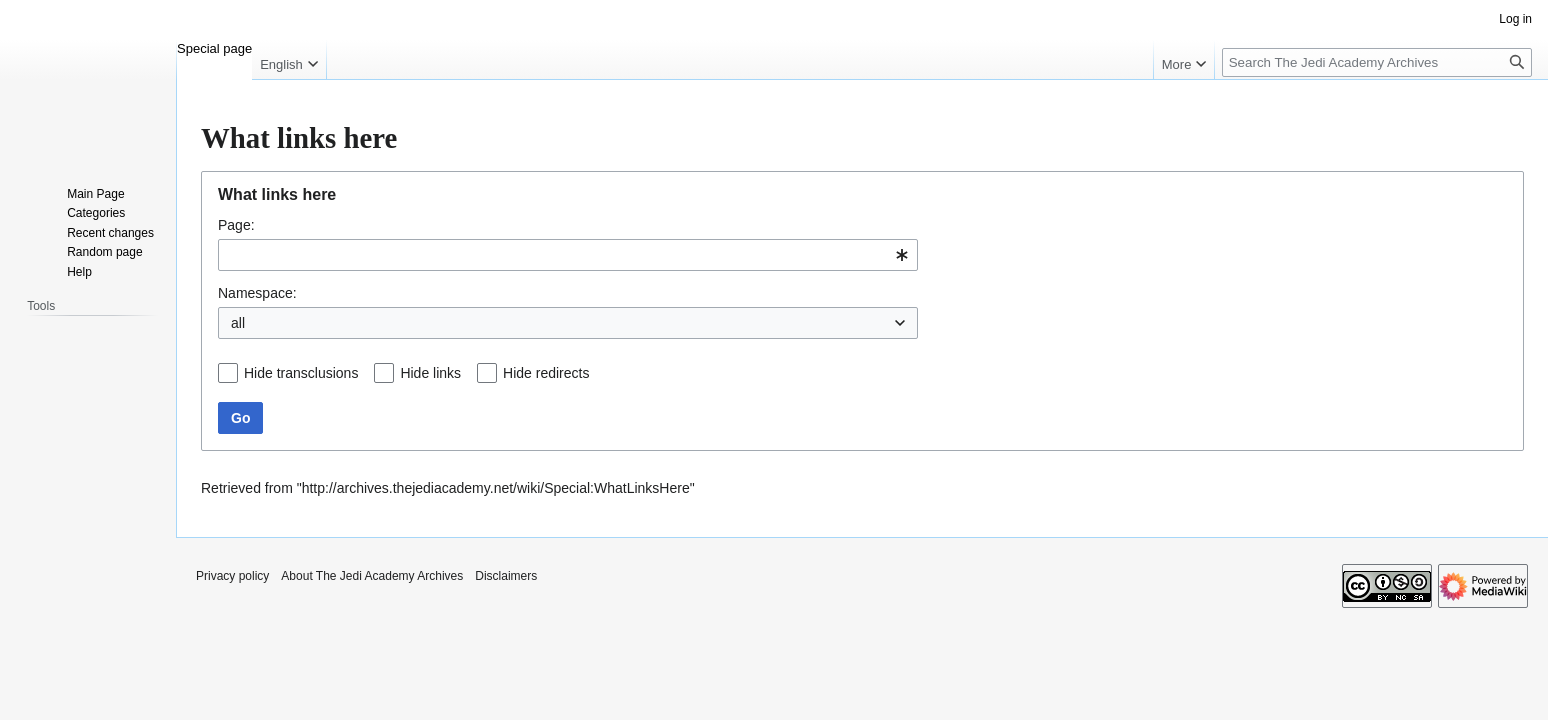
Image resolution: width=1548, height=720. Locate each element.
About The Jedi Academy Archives (372, 576)
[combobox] (568, 255)
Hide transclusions (301, 373)
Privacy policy (232, 576)
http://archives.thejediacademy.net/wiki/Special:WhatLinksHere (496, 488)
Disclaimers (506, 576)
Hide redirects (546, 373)
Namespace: (257, 293)
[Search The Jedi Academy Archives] (1377, 62)
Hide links (430, 373)
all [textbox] (238, 323)
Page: (236, 225)
